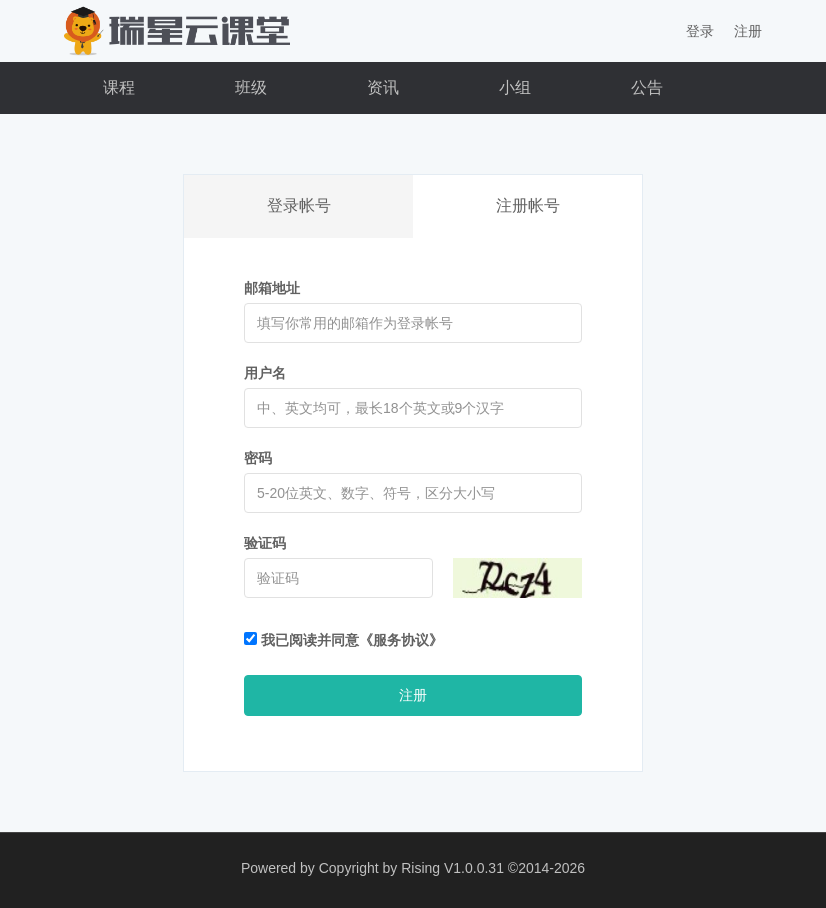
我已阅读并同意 (343, 640)
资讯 (383, 87)
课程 (119, 87)
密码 (258, 458)
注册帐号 (528, 205)
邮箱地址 (272, 288)
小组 (515, 87)
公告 (647, 87)
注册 (748, 31)
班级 (251, 87)
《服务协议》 (401, 640)
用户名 (265, 373)
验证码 (265, 543)
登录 (700, 31)
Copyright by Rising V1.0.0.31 (411, 868)
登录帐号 (299, 205)
